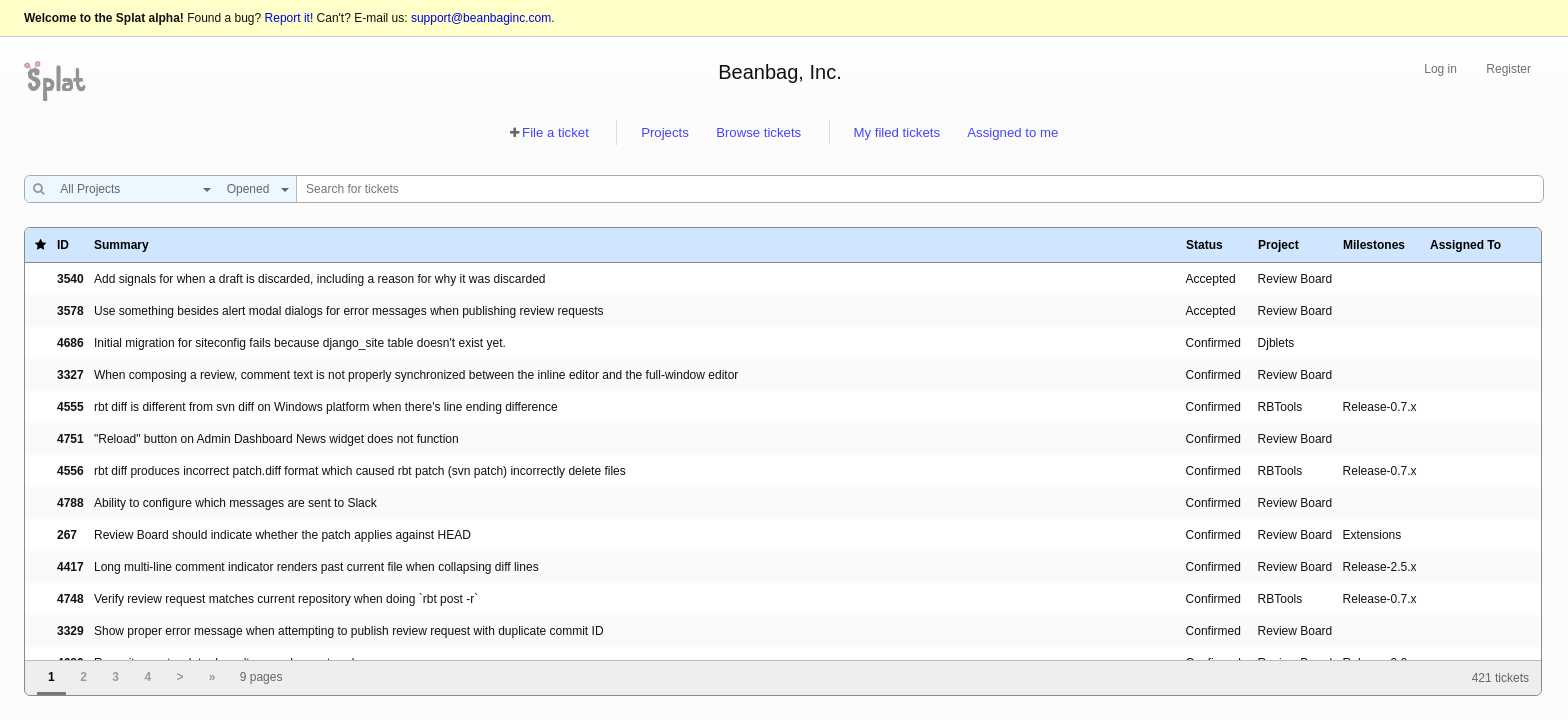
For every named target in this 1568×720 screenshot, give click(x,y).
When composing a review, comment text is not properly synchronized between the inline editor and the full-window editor (416, 375)
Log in (1440, 69)
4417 (70, 567)
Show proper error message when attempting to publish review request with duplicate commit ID (349, 631)
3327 (70, 375)
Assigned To (1465, 245)
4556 (70, 471)
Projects (665, 132)
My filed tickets (897, 132)
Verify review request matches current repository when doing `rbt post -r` (286, 599)
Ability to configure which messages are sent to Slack (235, 503)
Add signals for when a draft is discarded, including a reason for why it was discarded (320, 279)
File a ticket (555, 132)
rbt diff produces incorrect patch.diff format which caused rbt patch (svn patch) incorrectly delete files (360, 471)
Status (1204, 245)
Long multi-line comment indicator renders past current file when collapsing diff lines (316, 567)
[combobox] (130, 189)
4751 (70, 439)
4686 (70, 343)
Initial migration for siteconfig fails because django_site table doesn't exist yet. (300, 343)
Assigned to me (1012, 132)
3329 (70, 631)
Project (1278, 245)
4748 (70, 599)
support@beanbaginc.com (481, 18)
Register (1508, 69)
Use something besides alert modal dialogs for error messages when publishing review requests (349, 311)
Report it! (289, 18)
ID (63, 245)
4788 (70, 503)
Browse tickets (758, 132)
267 (67, 535)
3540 (70, 279)
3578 (70, 311)
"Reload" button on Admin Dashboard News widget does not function (276, 439)
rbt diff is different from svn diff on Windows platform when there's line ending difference (326, 407)
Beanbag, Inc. (779, 72)
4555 (70, 407)
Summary (121, 245)
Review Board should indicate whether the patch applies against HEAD (282, 535)
